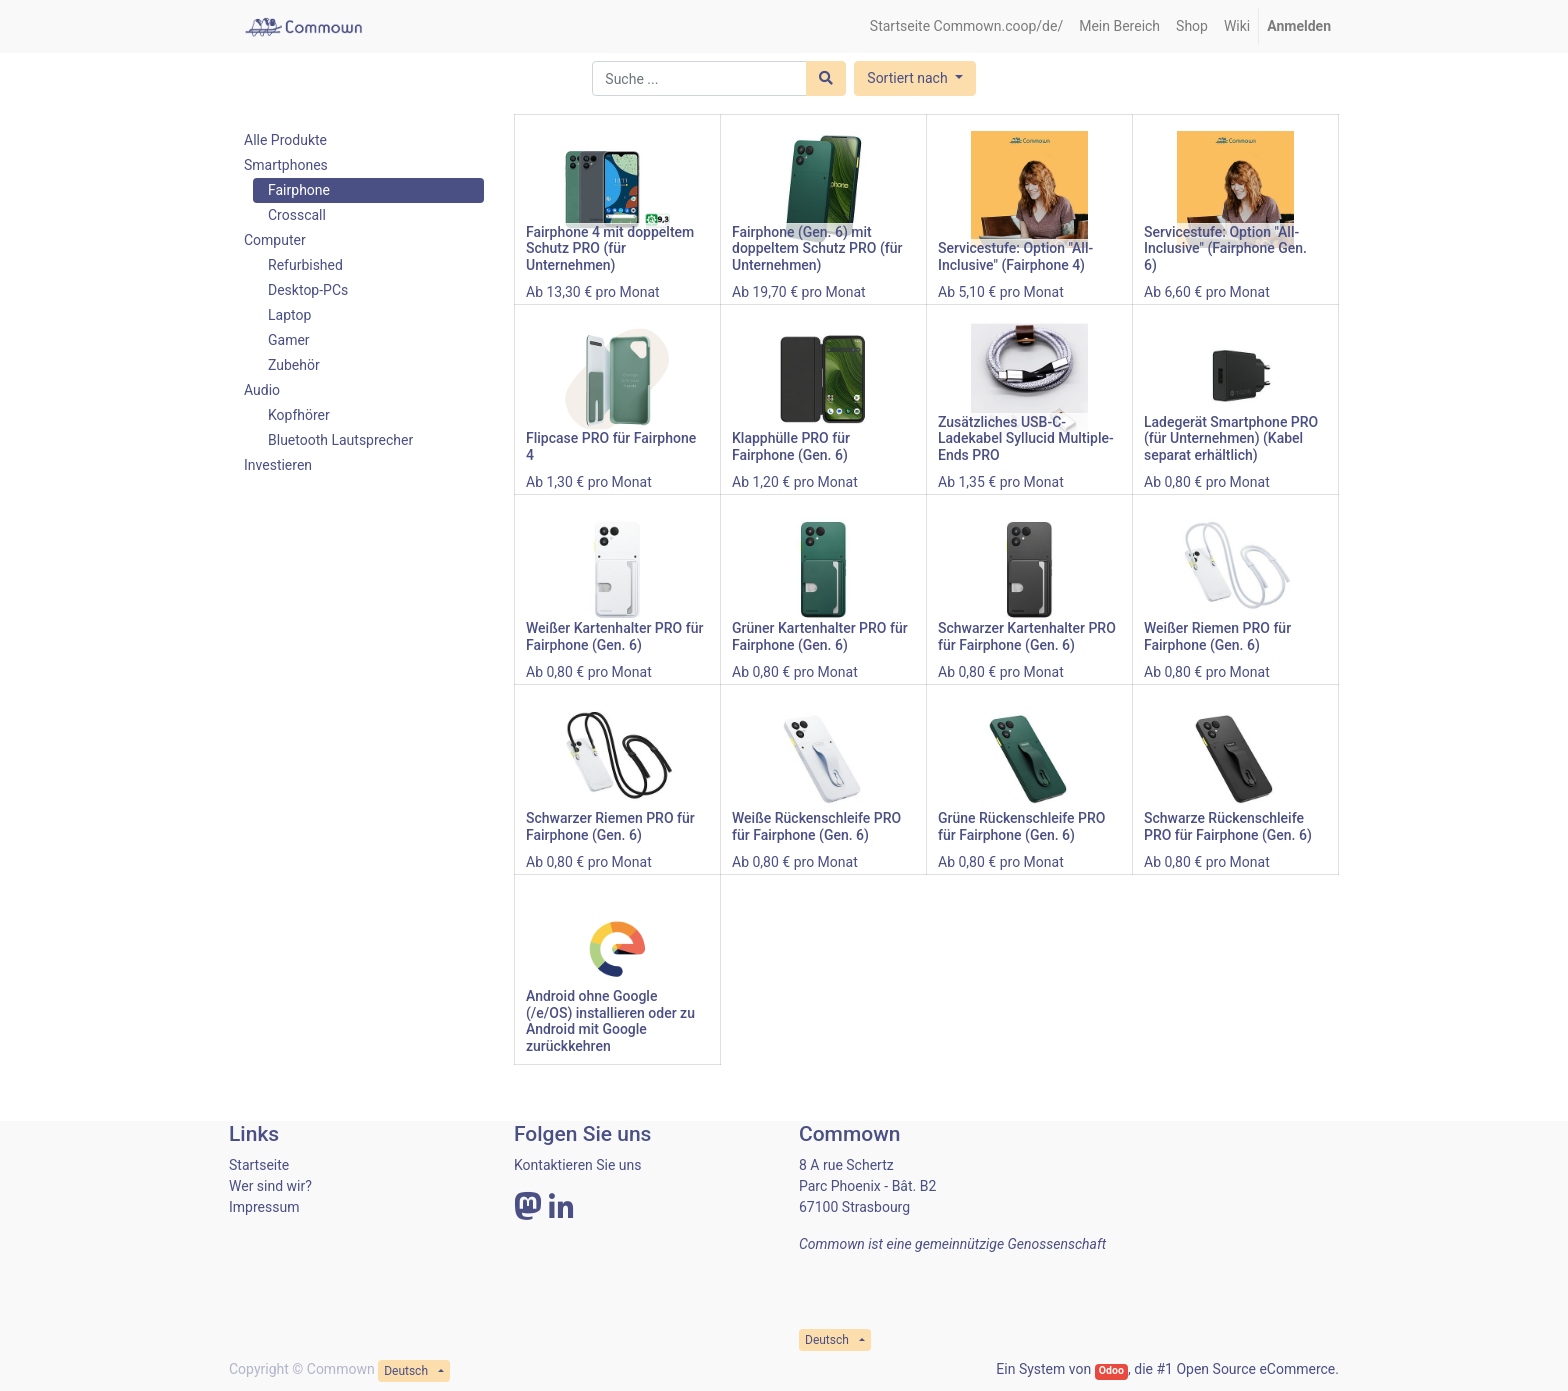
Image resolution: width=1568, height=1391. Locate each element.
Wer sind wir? (270, 1186)
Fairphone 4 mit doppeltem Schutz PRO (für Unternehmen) (610, 249)
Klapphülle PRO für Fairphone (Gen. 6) (791, 446)
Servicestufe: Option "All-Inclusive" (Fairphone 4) (1015, 256)
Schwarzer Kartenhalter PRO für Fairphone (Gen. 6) (1027, 636)
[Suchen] (826, 78)
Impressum (264, 1207)
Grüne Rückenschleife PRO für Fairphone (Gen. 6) (1021, 826)
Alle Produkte (285, 140)
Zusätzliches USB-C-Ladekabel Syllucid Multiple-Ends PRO (1026, 439)
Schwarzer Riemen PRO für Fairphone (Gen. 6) (610, 826)
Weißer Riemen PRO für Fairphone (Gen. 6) (1217, 636)
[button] (914, 78)
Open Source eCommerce (1255, 1369)
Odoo (1111, 1370)
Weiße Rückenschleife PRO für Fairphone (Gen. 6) (816, 826)
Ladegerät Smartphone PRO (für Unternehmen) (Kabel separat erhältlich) (1231, 439)
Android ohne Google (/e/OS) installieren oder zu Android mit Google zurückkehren (610, 1021)
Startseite (259, 1165)
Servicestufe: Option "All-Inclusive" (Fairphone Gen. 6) (1225, 249)
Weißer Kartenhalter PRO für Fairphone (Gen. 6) (614, 636)
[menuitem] (966, 26)
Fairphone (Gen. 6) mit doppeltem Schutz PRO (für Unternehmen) (817, 249)
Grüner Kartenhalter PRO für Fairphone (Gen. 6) (820, 636)
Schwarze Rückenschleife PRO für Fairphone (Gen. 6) (1228, 826)
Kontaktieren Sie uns (578, 1165)
